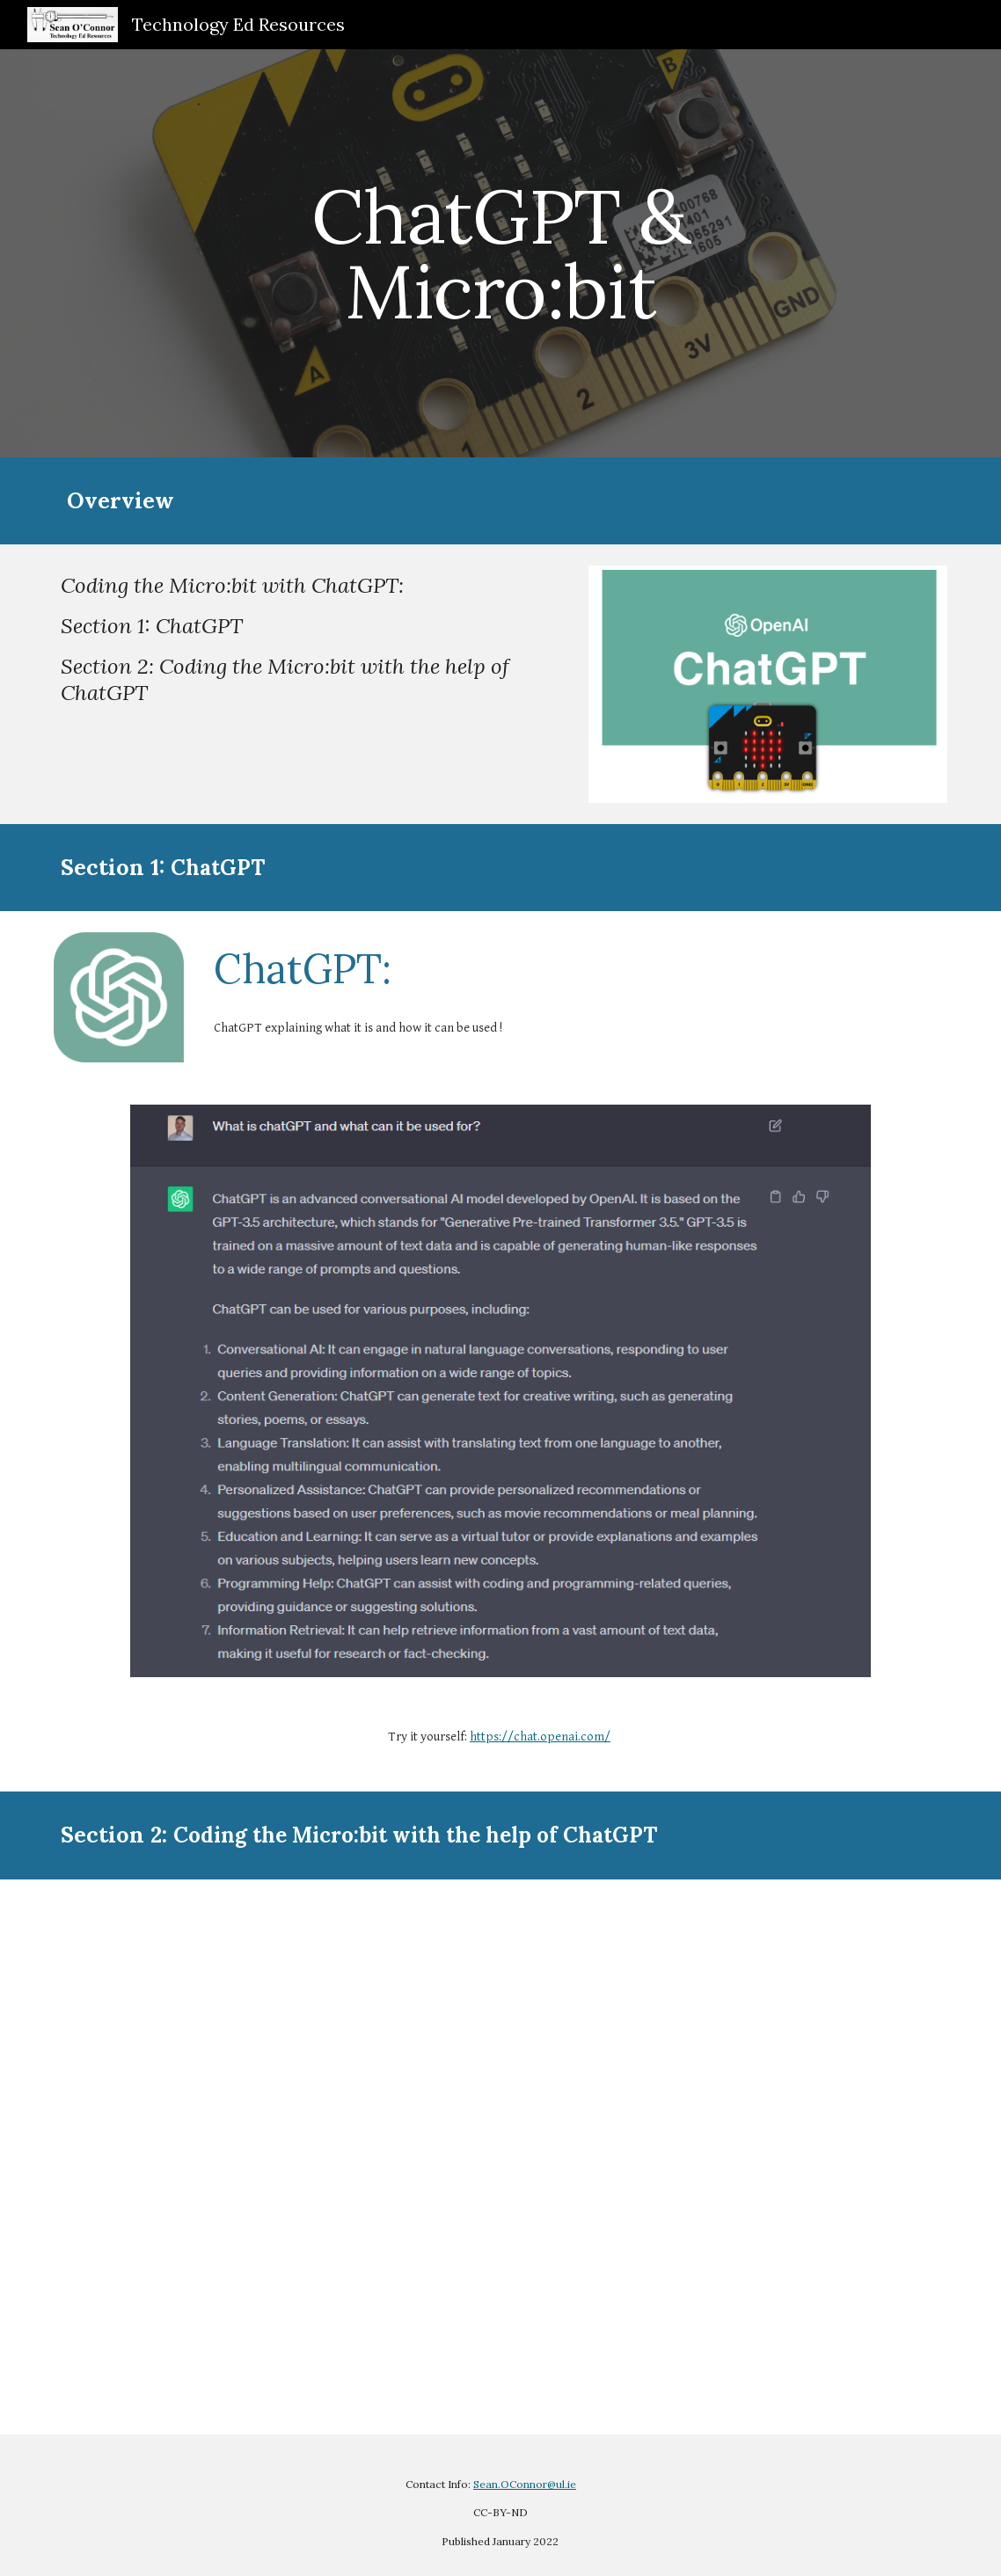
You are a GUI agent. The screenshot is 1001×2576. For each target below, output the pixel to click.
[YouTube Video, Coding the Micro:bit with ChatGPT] (500, 2157)
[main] (501, 253)
